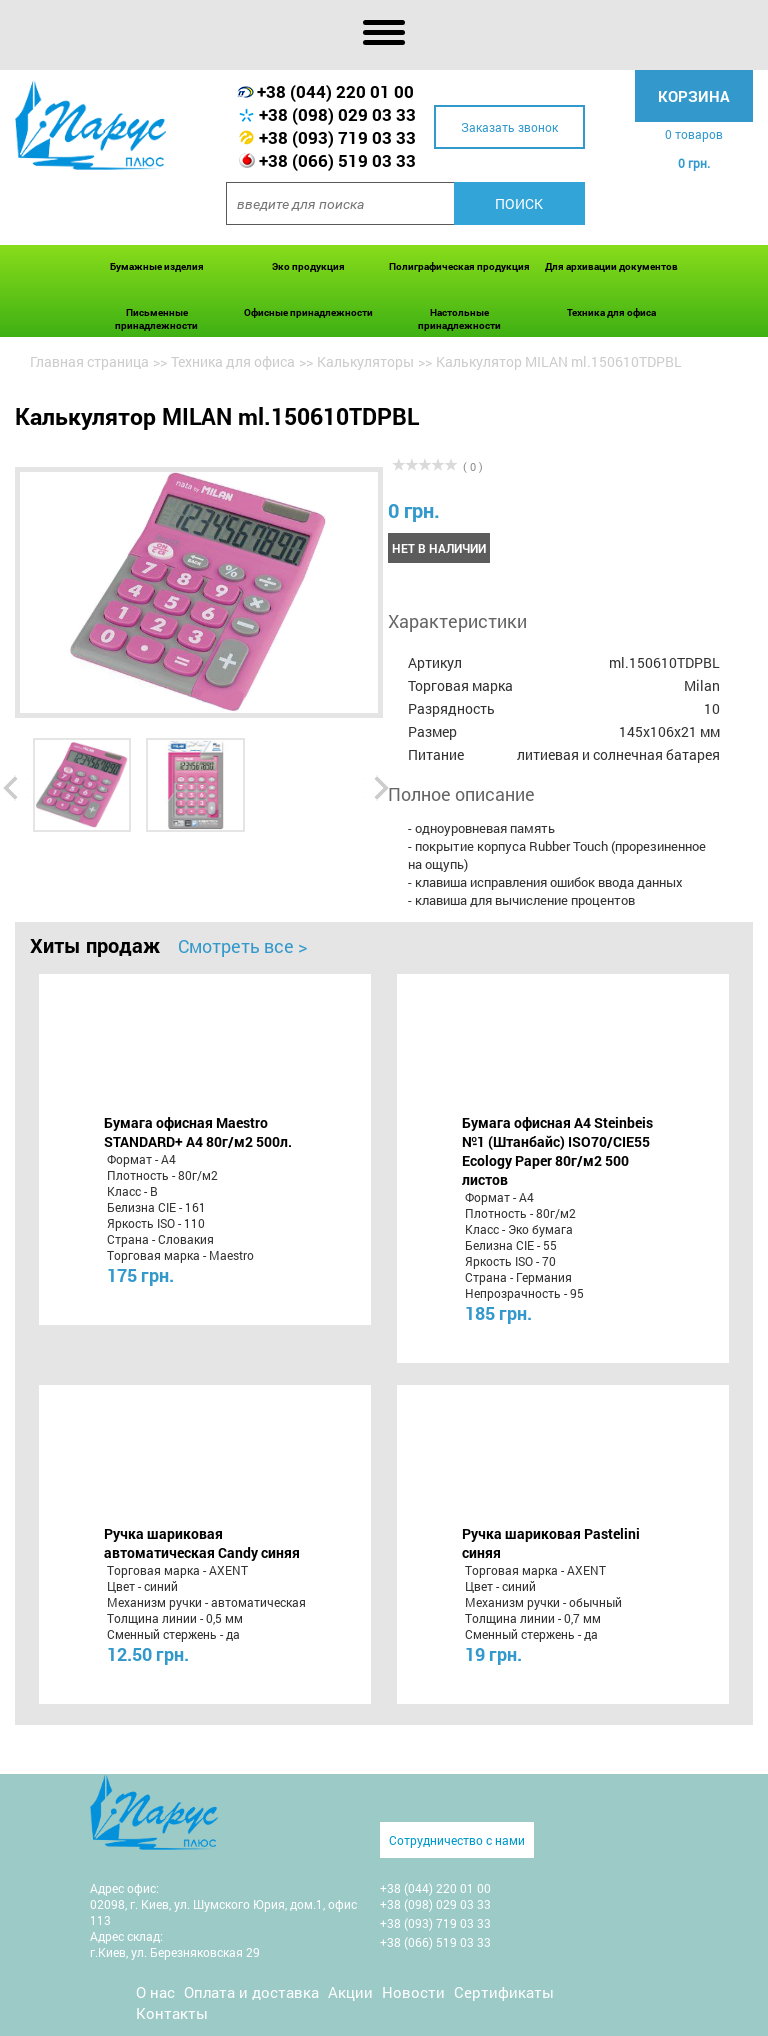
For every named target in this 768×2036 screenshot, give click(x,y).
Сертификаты (504, 1992)
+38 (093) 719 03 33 (337, 137)
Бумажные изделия (157, 266)
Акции (350, 1992)
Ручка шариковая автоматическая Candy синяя (202, 1543)
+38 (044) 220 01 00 (335, 91)
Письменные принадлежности (156, 319)
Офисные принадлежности (308, 312)
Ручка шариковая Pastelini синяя (551, 1543)
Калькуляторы (365, 361)
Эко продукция (308, 266)
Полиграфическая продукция (459, 266)
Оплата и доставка (251, 1992)
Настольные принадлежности (459, 319)
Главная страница (89, 361)
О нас (155, 1992)
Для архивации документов (611, 266)
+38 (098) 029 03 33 (337, 114)
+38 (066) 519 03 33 (337, 160)
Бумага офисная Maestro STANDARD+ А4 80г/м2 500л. (198, 1132)
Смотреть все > (242, 946)
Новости (413, 1992)
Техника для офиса (611, 312)
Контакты (172, 2013)
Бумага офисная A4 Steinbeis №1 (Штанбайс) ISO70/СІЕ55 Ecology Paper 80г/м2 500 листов (557, 1151)
